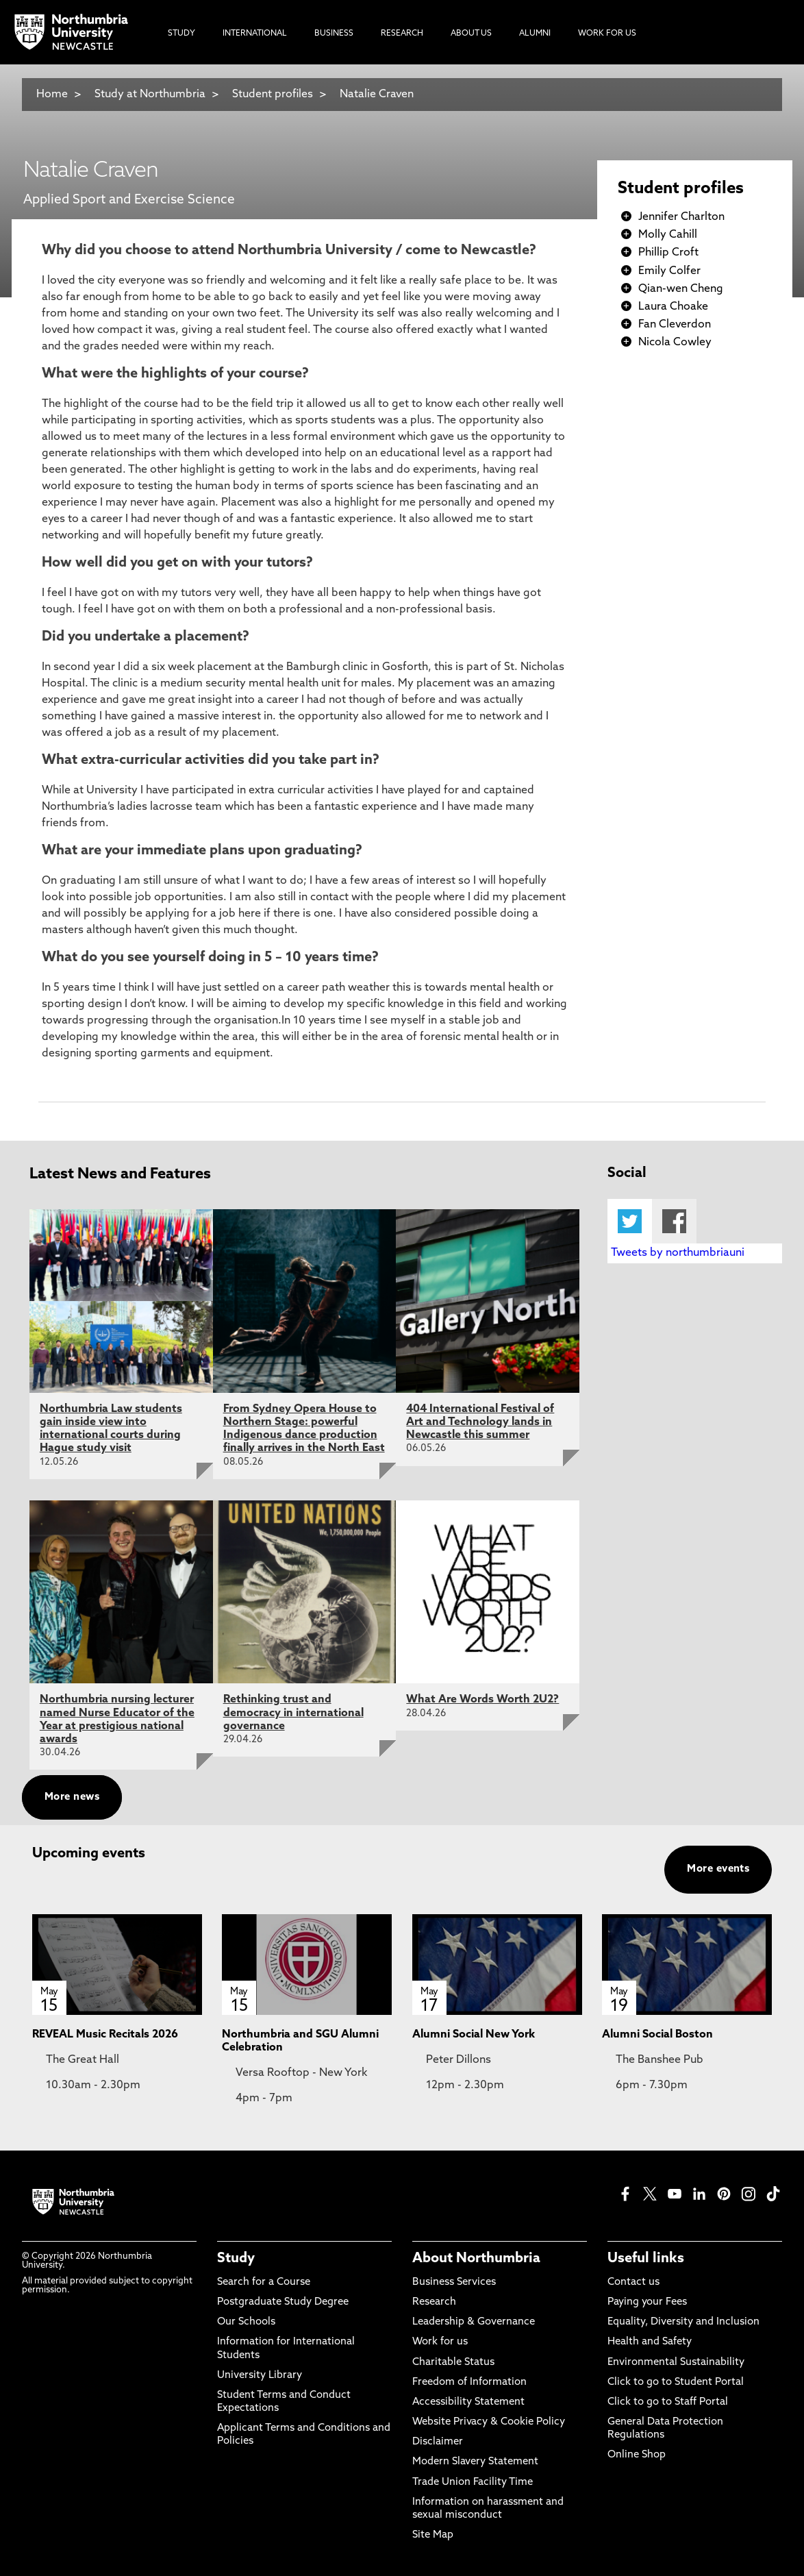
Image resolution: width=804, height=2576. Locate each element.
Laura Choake (673, 306)
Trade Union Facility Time (472, 2482)
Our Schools (246, 2322)
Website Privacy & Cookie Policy (488, 2422)
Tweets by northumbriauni (677, 1253)
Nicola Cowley (675, 342)
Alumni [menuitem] (535, 33)
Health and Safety (649, 2342)
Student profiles (272, 94)
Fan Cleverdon (674, 324)
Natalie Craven (377, 94)
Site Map (432, 2535)
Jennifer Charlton (681, 217)
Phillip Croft (668, 252)
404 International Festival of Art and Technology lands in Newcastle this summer (480, 1422)
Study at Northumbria (150, 94)
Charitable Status (453, 2362)
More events (718, 1869)
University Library (259, 2375)
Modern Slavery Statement (475, 2462)
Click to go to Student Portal (675, 2382)
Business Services (454, 2282)
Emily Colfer (669, 271)
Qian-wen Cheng (680, 289)
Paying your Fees (647, 2302)
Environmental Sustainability (675, 2362)
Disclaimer (437, 2442)
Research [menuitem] (402, 33)
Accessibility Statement (468, 2402)
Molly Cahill (667, 235)
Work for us (440, 2342)
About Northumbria (476, 2259)
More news (72, 1797)
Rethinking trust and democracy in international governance (293, 1712)
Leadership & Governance (473, 2322)
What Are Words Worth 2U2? (482, 1699)
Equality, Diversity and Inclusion (683, 2322)
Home (52, 94)
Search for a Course (263, 2282)
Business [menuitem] (333, 33)
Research (434, 2302)
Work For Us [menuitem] (607, 33)
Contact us (633, 2282)
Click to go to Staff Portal (667, 2402)
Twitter (630, 1221)
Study (236, 2259)
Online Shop (636, 2455)
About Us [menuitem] (471, 33)
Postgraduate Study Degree (283, 2302)
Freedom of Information (469, 2382)
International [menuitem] (255, 33)
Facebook (674, 1221)
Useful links (645, 2259)
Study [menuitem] (181, 33)
